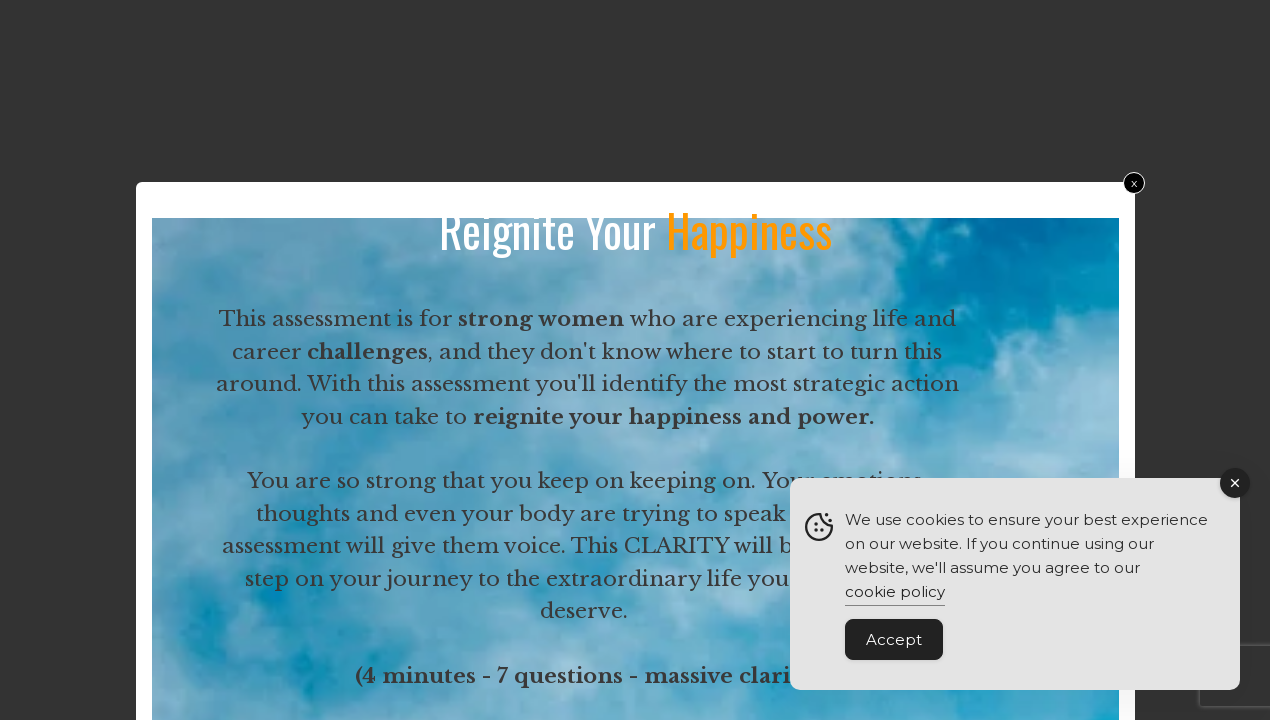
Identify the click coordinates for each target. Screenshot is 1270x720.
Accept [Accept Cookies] (894, 640)
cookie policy (895, 592)
